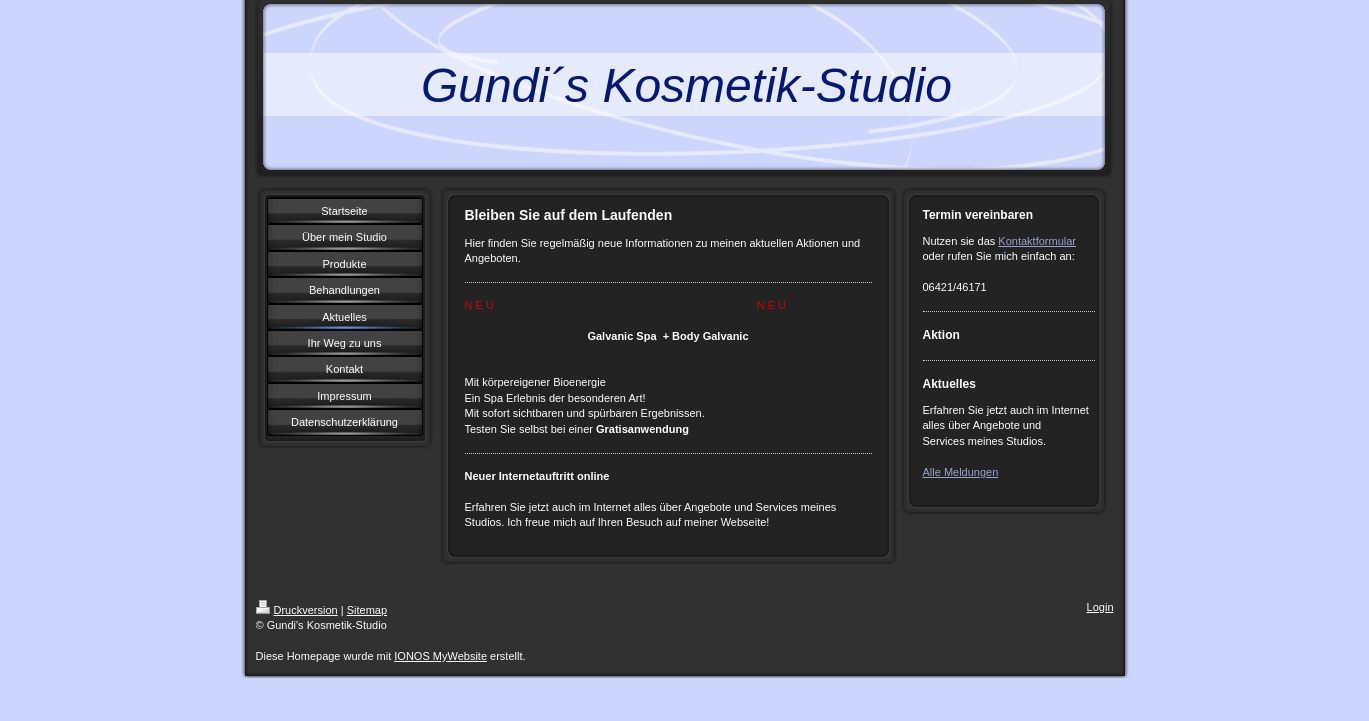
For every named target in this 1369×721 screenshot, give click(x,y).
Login (1100, 607)
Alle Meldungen (961, 472)
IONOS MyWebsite (440, 656)
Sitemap (367, 610)
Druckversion (297, 610)
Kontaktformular (1037, 241)
